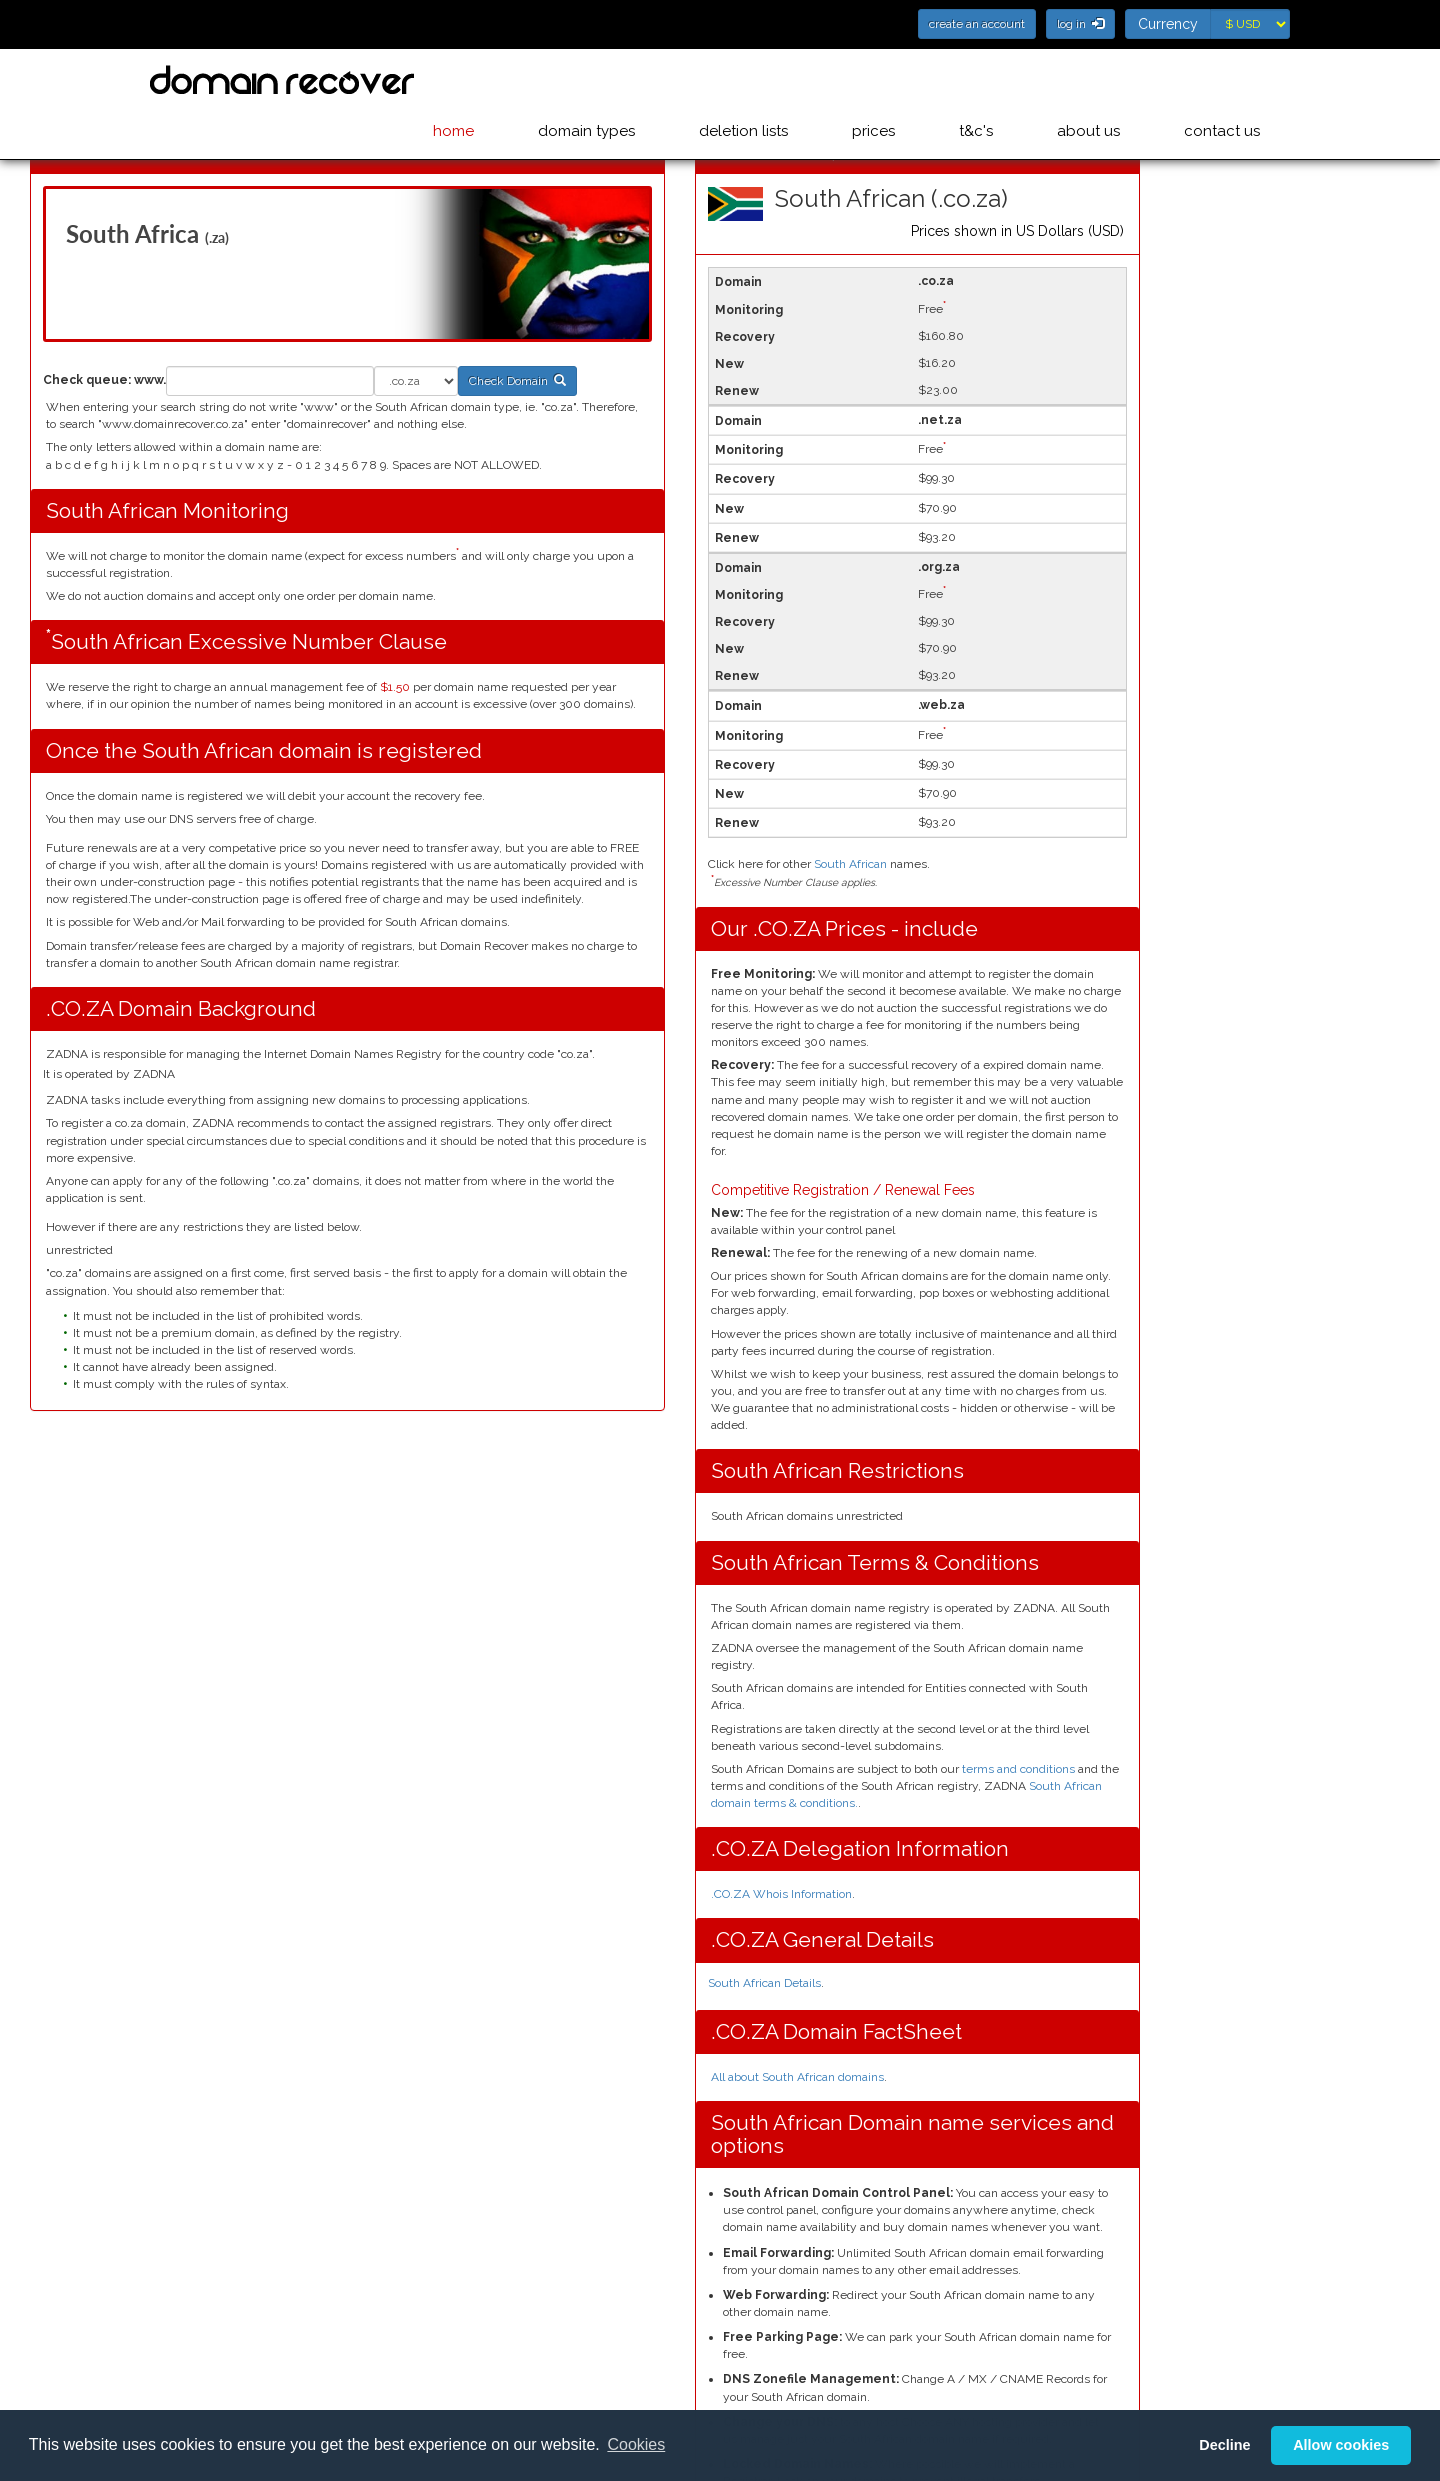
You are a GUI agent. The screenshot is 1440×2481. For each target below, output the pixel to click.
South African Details (764, 1983)
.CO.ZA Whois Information (781, 1894)
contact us (1222, 81)
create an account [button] (977, 24)
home (477, 81)
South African (850, 864)
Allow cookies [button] (1341, 2445)
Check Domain (517, 381)
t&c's (984, 81)
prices (885, 81)
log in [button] (1080, 24)
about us (1092, 81)
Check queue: (87, 380)
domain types (606, 81)
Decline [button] (1224, 2445)
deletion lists (759, 81)
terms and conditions (1018, 1769)
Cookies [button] (636, 2444)
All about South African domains (797, 2077)
